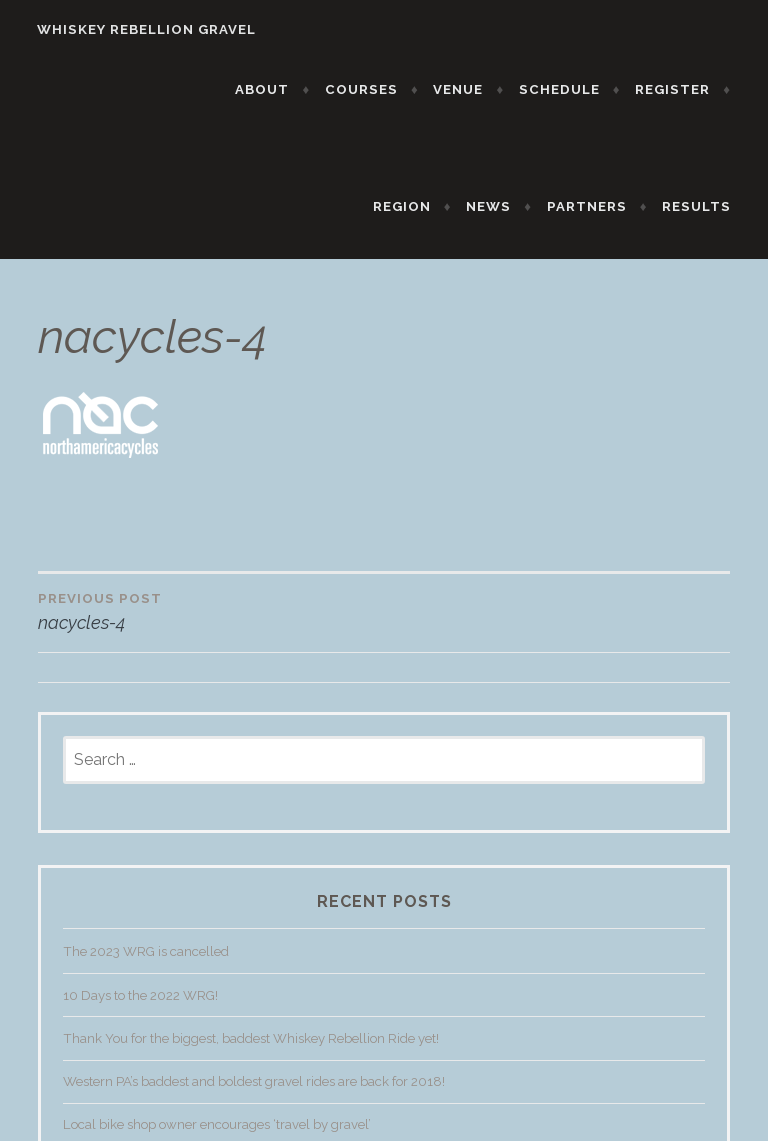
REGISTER (683, 89)
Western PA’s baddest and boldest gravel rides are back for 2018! (254, 1094)
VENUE (470, 89)
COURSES (372, 89)
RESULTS (707, 206)
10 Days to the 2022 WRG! (140, 1007)
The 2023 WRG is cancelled (146, 964)
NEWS (499, 206)
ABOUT (274, 89)
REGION (413, 206)
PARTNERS (598, 206)
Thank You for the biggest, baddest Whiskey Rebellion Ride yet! (251, 1051)
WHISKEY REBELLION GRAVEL (135, 29)
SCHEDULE (570, 89)
